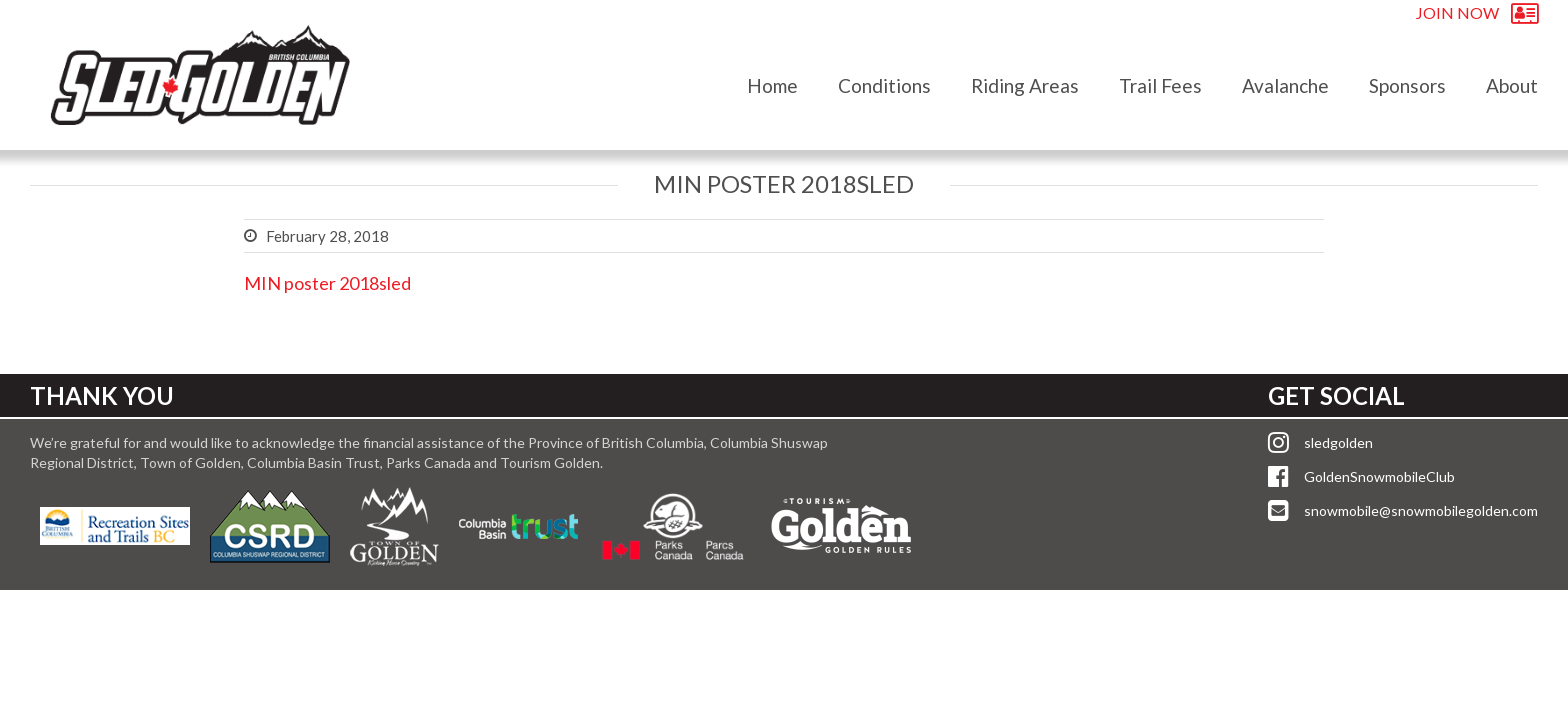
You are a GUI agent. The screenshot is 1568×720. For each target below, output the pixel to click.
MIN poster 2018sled (327, 283)
